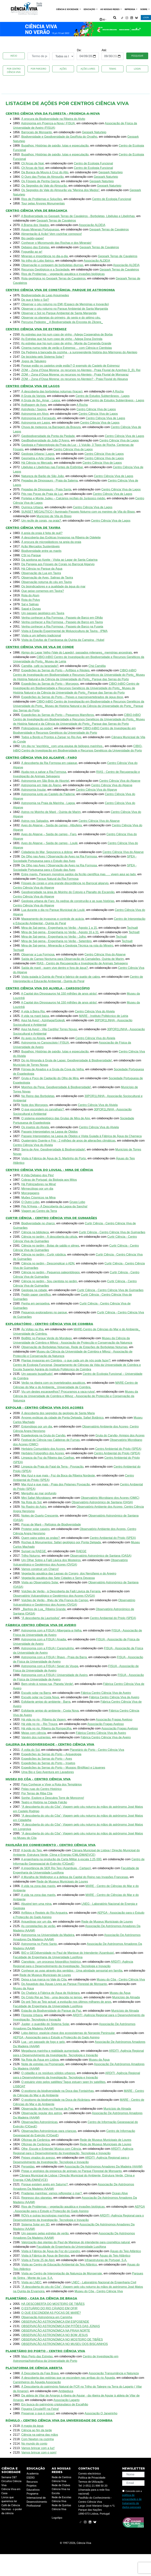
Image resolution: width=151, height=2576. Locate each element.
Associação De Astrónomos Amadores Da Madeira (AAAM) (104, 2166)
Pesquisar (137, 55)
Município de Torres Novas (30, 1064)
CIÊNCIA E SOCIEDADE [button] (67, 9)
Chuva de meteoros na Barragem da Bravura (51, 427)
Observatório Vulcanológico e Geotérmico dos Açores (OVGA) (54, 1595)
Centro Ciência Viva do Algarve (119, 780)
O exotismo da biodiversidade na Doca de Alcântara (55, 2099)
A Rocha (118, 391)
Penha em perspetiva (35, 1303)
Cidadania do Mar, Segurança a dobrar (46, 852)
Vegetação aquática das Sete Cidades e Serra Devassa (58, 1578)
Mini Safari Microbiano (36, 1497)
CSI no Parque (31, 555)
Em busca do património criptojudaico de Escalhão (54, 2404)
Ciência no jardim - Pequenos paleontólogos (50, 1272)
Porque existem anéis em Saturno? (44, 2184)
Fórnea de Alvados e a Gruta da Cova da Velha (52, 1069)
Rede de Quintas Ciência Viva (61, 2507)
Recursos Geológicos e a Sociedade (45, 269)
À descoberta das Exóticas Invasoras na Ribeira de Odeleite (61, 537)
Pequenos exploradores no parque (44, 1312)
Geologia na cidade (34, 1290)
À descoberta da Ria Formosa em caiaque (49, 763)
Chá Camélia (97, 665)
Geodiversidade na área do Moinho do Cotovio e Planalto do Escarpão (67, 892)
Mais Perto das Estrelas (37, 2356)
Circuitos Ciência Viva (11, 2483)
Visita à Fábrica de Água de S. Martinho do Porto (53, 1158)
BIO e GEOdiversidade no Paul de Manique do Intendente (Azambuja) (67, 1952)
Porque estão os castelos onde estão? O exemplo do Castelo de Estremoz (70, 365)
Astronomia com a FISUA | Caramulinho (47, 1648)
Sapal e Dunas (31, 608)
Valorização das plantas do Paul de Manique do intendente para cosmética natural (75, 2242)
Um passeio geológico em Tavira (42, 613)
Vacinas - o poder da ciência (11, 2511)
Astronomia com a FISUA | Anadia (43, 1639)
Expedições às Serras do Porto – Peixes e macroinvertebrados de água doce (72, 697)
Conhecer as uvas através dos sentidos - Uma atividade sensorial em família (71, 1970)
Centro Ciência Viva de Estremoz (36, 329)
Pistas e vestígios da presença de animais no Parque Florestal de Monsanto (71, 2171)
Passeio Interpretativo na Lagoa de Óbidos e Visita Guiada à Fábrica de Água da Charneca (81, 1136)
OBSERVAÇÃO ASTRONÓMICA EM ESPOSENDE (55, 2321)
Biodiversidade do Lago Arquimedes (45, 295)
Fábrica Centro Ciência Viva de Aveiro (41, 1625)
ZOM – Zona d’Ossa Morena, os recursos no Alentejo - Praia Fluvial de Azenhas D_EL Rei (80, 370)
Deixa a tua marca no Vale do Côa (43, 1979)
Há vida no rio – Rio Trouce (39, 1724)
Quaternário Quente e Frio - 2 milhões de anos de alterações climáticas (68, 1140)
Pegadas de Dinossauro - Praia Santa (46, 489)
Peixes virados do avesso (38, 2157)
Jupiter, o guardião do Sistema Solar (45, 2024)
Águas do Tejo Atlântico (125, 2251)
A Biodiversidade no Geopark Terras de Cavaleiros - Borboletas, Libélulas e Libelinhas (78, 216)
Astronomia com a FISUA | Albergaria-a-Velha (51, 1630)
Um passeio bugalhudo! (36, 1373)
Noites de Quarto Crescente (39, 1515)
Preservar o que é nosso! (37, 2413)
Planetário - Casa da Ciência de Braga (41, 2298)
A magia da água (32, 2425)
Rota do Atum (30, 595)
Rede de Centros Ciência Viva (61, 2479)
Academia (32, 2473)
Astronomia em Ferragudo (38, 418)
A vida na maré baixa (35, 1015)
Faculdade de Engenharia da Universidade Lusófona (48, 1957)
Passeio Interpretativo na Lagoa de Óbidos (49, 1131)
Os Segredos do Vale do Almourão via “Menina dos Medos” (60, 190)
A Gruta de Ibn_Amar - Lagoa (40, 400)
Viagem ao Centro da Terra (39, 1210)
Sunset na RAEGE (33, 1551)
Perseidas (27, 2166)
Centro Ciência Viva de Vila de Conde (40, 647)
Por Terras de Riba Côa (36, 1793)
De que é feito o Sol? (35, 299)
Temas (112, 68)
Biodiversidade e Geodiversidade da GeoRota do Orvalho (59, 136)
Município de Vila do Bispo (53, 516)
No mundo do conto (34, 2443)
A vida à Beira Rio (33, 1011)
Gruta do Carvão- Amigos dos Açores (119, 1435)
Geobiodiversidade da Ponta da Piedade (48, 436)
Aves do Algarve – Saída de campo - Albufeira (51, 825)
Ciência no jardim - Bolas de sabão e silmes (50, 1245)
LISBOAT (19, 2086)
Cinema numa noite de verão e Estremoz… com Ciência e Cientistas (66, 347)
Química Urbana (32, 507)
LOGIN (146, 18)
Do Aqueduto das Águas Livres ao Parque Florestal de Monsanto (64, 1984)
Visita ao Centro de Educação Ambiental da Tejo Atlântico (59, 2264)
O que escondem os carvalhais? (42, 1109)
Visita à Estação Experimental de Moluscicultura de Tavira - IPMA (64, 631)
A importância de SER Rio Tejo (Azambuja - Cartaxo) (56, 1868)
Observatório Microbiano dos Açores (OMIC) (110, 1497)
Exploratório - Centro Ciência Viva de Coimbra (49, 1324)
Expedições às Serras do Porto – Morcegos (50, 683)
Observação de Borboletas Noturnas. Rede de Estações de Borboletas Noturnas (74, 1347)
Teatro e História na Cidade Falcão (44, 1802)
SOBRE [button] (144, 9)
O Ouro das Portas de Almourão (42, 176)
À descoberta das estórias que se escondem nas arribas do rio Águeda (68, 2377)
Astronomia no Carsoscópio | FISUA (45, 1042)
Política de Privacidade (91, 2477)
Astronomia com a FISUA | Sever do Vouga (49, 1666)
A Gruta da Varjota (33, 395)
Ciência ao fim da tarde (36, 2430)
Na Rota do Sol (31, 1502)
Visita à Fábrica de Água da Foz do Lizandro (50, 2251)
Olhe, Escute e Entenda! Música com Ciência (51, 2148)
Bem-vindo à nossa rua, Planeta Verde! (47, 1683)
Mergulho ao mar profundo (38, 1493)
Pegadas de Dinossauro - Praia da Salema (49, 480)
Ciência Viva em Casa (10, 2491)
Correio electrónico (89, 2473)
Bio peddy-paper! (32, 238)
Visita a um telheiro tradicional (41, 635)
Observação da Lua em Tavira (41, 573)
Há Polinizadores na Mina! (38, 1184)
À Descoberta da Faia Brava (40, 2373)
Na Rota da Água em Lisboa (40, 2059)
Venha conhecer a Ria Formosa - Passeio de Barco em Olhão (62, 617)
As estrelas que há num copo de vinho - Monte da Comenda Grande (66, 343)
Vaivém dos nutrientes (35, 1737)
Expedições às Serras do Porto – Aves (46, 1758)
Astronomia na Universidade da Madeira (47, 1935)
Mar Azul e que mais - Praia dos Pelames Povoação (55, 1484)
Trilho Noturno (30, 1555)
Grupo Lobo (77, 1202)
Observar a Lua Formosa (37, 954)
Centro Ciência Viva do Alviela (95, 1011)
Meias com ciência (33, 1732)
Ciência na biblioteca (35, 1232)
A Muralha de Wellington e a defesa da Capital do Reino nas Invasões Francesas (74, 1877)
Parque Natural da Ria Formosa (57, 878)
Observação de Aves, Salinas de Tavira (47, 577)
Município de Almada (126, 1997)
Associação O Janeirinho (100, 2413)
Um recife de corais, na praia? (41, 520)
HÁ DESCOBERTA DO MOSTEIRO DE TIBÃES (53, 2303)
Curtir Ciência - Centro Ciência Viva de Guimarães (51, 1218)
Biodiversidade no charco (38, 1223)
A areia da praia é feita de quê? (41, 533)
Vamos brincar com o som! (38, 2452)
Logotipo (57, 2517)
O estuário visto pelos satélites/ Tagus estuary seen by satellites (63, 2082)
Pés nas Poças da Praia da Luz (42, 493)
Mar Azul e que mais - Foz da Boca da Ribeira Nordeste (58, 1475)
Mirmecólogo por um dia (37, 1188)
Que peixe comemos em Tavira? (42, 591)
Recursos (32, 2481)
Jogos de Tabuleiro (33, 361)
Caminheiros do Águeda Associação (37, 2382)
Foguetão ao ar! (31, 251)
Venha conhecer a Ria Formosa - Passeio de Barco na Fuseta (62, 626)
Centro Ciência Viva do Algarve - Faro (41, 757)
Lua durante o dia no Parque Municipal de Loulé (53, 909)
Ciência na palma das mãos (39, 2434)
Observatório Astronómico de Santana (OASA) (102, 1502)
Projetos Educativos (33, 2487)
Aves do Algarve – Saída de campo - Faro (48, 834)
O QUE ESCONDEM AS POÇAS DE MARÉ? (51, 2312)
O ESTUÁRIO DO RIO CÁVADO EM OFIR (49, 2308)
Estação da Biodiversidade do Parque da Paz (51, 2010)
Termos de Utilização (90, 2481)
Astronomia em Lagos (35, 422)
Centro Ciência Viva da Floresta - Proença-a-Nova (53, 113)
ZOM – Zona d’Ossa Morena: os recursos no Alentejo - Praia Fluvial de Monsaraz (74, 374)
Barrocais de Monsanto (36, 132)
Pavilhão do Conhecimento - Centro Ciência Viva (51, 1845)
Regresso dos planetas (36, 2197)
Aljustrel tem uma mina (36, 1903)
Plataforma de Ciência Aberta (34, 2368)
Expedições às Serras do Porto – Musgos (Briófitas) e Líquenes (63, 1767)
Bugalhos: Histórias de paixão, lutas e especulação (55, 145)
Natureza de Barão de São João (42, 476)
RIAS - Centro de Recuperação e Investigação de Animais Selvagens (82, 963)
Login (137, 68)
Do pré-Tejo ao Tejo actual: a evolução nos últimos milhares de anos (66, 2001)
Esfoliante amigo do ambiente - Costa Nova (50, 1710)
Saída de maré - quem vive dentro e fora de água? (54, 967)
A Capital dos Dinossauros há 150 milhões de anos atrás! (59, 993)
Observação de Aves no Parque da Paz (47, 2108)
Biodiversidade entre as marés (41, 550)
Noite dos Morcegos (34, 1105)
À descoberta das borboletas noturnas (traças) (51, 391)
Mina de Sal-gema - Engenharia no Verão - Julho (53, 936)
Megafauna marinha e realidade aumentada (50, 2050)
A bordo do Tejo (31, 1850)
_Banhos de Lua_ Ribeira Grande (43, 1609)
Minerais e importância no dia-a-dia (44, 256)
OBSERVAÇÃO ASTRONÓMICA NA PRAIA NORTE (55, 2330)
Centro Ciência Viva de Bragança (36, 210)
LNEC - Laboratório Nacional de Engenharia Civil (104, 2282)
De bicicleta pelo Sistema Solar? (42, 356)
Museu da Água (23, 1988)
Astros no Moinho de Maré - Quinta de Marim (51, 812)
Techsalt (132, 927)
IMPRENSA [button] (130, 9)
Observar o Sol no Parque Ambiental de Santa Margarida (59, 313)
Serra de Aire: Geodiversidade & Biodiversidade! (53, 1149)
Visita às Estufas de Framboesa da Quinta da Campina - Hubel (62, 639)
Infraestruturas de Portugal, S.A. (106, 2260)
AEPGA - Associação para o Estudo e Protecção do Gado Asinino (56, 2037)
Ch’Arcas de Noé (32, 163)
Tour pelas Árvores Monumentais (43, 203)
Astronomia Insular (33, 789)
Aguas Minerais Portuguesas (40, 229)
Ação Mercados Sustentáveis (40, 546)
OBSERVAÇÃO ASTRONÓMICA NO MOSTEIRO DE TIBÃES (62, 2339)
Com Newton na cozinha (37, 2439)
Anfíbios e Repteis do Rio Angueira (44, 1912)
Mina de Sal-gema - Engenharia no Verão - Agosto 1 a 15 (59, 927)
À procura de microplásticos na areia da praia (51, 542)
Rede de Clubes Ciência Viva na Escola (61, 2489)
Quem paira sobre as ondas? (40, 1537)
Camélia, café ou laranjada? (39, 665)
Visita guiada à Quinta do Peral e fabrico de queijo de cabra (60, 976)
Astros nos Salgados (35, 820)
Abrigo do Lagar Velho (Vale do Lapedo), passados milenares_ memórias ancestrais (76, 652)
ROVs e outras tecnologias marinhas (45, 2215)
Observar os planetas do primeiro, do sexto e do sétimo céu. (61, 317)
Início (13, 55)
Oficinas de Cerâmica (35, 2139)
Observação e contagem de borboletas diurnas (52, 265)
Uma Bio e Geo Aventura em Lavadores (47, 1772)
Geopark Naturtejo (94, 132)
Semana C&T (9, 2477)
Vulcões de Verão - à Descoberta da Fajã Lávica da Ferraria (60, 1591)
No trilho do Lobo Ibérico (37, 260)
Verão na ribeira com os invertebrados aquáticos (53, 1382)
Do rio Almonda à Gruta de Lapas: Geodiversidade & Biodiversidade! (66, 1060)
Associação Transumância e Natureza (114, 2373)
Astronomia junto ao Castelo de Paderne (48, 794)
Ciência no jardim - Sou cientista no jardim (49, 1281)
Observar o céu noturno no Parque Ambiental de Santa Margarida (64, 308)
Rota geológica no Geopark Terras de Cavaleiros (53, 278)
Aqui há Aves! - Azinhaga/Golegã (43, 1020)
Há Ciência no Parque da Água (41, 568)
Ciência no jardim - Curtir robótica (43, 1254)
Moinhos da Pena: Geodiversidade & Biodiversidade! (56, 1087)
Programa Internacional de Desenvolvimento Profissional (37, 2499)
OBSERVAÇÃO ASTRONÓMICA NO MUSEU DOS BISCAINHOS (64, 2344)
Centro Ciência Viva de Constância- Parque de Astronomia (60, 290)
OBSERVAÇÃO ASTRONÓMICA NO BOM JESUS (54, 2335)
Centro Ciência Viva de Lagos (33, 386)
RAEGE (81, 1551)
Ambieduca (65, 2391)
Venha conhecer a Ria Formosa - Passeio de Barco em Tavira (62, 622)
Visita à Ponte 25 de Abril (37, 2260)
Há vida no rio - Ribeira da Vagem (43, 1719)
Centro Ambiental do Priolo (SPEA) (118, 1448)
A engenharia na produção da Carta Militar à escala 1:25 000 (61, 1859)
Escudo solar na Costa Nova (40, 1697)
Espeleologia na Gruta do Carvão (43, 1435)
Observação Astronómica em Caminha (46, 2317)
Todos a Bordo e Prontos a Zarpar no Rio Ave (51, 737)
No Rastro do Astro (33, 1506)
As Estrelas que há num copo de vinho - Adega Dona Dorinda (61, 339)
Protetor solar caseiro (35, 1529)
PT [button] (102, 19)
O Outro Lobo (30, 1202)
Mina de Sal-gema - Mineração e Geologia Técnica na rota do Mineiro (67, 945)
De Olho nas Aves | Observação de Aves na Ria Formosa (59, 856)
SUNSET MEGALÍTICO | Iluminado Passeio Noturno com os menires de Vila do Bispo (78, 511)
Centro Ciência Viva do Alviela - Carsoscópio (48, 988)
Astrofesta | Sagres (33, 409)
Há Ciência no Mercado (36, 462)
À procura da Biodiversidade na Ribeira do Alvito (53, 118)
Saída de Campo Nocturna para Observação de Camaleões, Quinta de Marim (72, 958)
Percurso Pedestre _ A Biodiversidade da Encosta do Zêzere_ (62, 322)
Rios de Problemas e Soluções (41, 199)
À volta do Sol (30, 1749)
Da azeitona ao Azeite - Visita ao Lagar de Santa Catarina (59, 559)
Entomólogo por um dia (36, 1426)
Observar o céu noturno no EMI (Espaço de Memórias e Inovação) (65, 304)
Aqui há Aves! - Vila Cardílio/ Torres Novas (49, 1029)
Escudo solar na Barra (36, 1692)
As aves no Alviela (33, 1038)
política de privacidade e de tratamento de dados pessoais (132, 2501)
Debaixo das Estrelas (35, 247)
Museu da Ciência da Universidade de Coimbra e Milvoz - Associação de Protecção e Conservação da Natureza (75, 1396)
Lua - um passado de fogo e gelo (43, 2041)
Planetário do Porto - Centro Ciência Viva (97, 1749)
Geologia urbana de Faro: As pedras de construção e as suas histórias (67, 901)
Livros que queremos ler (9, 2499)
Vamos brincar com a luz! (37, 2448)
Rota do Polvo (30, 599)
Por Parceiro (38, 68)
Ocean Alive (120, 2193)
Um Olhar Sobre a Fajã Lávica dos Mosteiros (51, 1560)
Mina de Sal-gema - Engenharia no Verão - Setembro (56, 941)
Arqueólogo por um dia (36, 1921)
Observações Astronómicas (39, 2122)
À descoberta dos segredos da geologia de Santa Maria (58, 1413)
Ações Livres (88, 68)
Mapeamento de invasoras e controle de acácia (52, 918)
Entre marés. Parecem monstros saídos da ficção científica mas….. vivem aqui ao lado (78, 874)
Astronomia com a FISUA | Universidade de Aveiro (54, 1675)
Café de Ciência (10, 2505)
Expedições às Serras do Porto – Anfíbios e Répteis (55, 670)
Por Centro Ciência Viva (14, 70)
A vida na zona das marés (38, 1886)
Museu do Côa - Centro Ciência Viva (38, 1779)
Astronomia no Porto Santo (39, 1943)
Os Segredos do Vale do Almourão (44, 185)
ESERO (31, 2477)
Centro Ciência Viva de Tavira (33, 527)
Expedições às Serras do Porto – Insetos (48, 1763)
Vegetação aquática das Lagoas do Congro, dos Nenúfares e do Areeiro (68, 1573)
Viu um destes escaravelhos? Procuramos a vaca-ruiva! (58, 1391)
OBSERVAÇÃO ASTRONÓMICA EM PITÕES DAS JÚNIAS (60, 2326)
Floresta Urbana (32, 2015)
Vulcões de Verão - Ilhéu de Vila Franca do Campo (54, 1600)
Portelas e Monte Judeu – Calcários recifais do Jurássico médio (63, 498)
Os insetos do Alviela (35, 1127)
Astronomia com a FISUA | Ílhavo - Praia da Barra (54, 1657)
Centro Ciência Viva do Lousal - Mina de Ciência (49, 1170)
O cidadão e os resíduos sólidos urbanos (48, 2073)
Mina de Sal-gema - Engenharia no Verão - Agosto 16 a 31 (59, 932)
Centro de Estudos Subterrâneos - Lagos (103, 395)
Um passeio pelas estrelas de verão (44, 2233)
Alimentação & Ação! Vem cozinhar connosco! (51, 233)
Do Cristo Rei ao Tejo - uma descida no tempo (51, 1997)
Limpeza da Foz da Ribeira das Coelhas (47, 1457)
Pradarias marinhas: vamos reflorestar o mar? (51, 2193)
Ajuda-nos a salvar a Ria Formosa (43, 771)
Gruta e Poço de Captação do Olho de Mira (49, 1078)
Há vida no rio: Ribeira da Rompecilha (46, 1728)
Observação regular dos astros (41, 2113)
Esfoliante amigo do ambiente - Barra (45, 1701)
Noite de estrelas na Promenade (42, 2064)
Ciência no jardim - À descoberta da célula (49, 1236)
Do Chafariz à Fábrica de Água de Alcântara (50, 1992)
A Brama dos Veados (35, 225)
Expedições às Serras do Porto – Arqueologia (51, 1754)
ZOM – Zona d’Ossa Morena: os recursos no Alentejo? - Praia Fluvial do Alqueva (74, 379)
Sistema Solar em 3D (35, 2224)
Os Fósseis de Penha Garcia (40, 181)
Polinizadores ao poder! (36, 728)
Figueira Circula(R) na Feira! (40, 2408)
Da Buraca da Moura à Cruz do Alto (44, 172)
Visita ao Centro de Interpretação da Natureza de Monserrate (61, 2273)
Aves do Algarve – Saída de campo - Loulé (49, 843)
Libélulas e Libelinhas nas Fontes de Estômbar (52, 467)
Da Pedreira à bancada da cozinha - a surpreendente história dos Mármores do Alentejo (79, 352)
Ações (63, 68)
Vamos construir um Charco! (40, 1569)
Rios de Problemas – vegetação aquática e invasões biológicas (63, 274)
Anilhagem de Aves (34, 404)
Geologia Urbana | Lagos (37, 453)
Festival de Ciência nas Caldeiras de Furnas (50, 1439)
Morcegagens (30, 1193)
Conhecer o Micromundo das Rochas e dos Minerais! (56, 242)
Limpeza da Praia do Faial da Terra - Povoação (52, 1466)
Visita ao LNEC (31, 2282)
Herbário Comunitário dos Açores (43, 1448)
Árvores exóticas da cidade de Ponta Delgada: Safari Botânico (62, 1417)
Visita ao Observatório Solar (39, 1582)
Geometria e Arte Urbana (37, 458)
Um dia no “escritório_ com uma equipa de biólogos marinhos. (62, 746)
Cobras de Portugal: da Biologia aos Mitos (49, 1179)
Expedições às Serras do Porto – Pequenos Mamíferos (57, 714)
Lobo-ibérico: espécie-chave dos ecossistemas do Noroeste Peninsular (68, 2033)
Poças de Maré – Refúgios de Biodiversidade (51, 1524)
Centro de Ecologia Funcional (93, 163)
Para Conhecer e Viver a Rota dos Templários (51, 1784)
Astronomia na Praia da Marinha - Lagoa (48, 803)
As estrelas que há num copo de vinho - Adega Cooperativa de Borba (67, 334)
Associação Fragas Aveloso (114, 1719)
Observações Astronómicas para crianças (48, 2131)
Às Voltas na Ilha (32, 1329)
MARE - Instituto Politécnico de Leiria (103, 1015)
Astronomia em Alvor (35, 413)
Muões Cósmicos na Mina (38, 1197)
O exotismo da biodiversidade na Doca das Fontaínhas (57, 2090)
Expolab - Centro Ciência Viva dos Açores (44, 1407)
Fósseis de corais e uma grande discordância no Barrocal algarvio (64, 883)
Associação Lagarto (66, 2400)
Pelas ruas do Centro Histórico (41, 1789)
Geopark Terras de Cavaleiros (56, 220)
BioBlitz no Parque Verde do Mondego (46, 1338)
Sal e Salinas (29, 604)
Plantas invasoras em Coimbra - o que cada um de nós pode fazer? (65, 1360)
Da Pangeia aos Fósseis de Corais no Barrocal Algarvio (57, 564)
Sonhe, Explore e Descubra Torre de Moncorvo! (52, 1797)
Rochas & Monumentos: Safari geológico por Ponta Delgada (61, 1542)
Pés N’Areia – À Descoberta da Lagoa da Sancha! (54, 1206)
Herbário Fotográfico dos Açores (42, 1453)
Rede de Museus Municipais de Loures (62, 1881)
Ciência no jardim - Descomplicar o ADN (47, 1263)
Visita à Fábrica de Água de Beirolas (45, 2255)
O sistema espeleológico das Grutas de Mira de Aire (55, 1118)
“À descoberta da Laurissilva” (40, 1618)
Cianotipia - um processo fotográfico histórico (51, 1961)
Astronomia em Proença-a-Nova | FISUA (48, 123)
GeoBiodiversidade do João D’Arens (45, 440)
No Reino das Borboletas (37, 1096)
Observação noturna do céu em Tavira (46, 582)
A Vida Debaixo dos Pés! (37, 1175)
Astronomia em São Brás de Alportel (45, 780)
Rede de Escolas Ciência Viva (61, 2499)
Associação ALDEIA (92, 225)
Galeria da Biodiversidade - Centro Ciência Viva (50, 1744)
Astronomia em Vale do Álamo (41, 785)
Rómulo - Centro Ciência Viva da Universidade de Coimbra (59, 2420)
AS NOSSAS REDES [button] (110, 9)
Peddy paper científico (36, 1294)
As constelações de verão (38, 1926)
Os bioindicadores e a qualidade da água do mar (53, 586)
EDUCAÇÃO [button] (90, 9)
